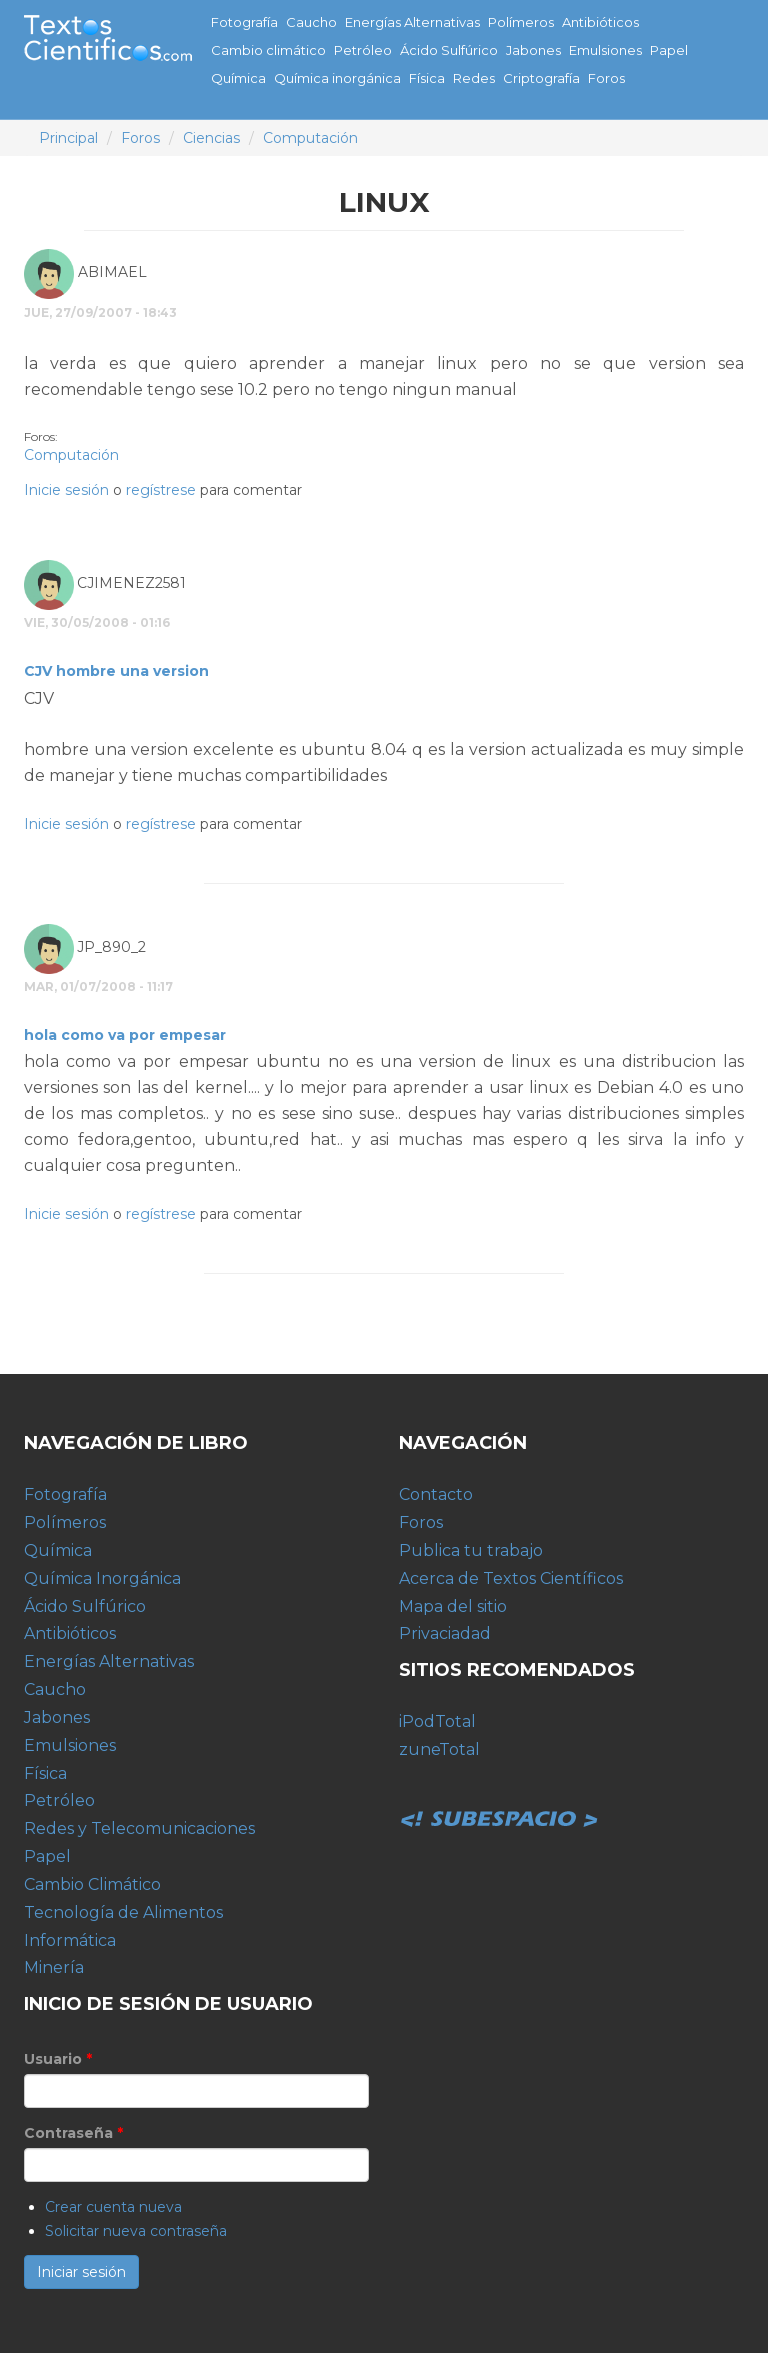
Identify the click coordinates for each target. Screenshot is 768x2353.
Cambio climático (268, 50)
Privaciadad (445, 1633)
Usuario (58, 2059)
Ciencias (211, 138)
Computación (310, 138)
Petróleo (363, 50)
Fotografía (244, 22)
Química (238, 78)
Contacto (436, 1494)
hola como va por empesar (125, 1035)
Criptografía (541, 78)
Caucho (311, 22)
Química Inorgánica (102, 1578)
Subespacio (499, 1797)
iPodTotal (437, 1721)
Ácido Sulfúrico (449, 50)
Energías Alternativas (412, 22)
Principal (68, 138)
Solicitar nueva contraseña (136, 2231)
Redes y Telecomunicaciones (139, 1828)
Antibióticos (600, 22)
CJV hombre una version (116, 671)
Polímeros (521, 22)
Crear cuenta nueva (113, 2207)
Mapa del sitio (453, 1606)
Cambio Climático (92, 1884)
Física (427, 78)
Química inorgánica (337, 78)
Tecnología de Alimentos (123, 1912)
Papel (669, 50)
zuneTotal (439, 1749)
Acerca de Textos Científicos (511, 1578)
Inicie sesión (66, 490)
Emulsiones (605, 50)
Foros (606, 78)
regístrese (161, 490)
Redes (474, 78)
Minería (54, 1967)
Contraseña (73, 2133)
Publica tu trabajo (471, 1550)
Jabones (533, 50)
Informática (70, 1940)
